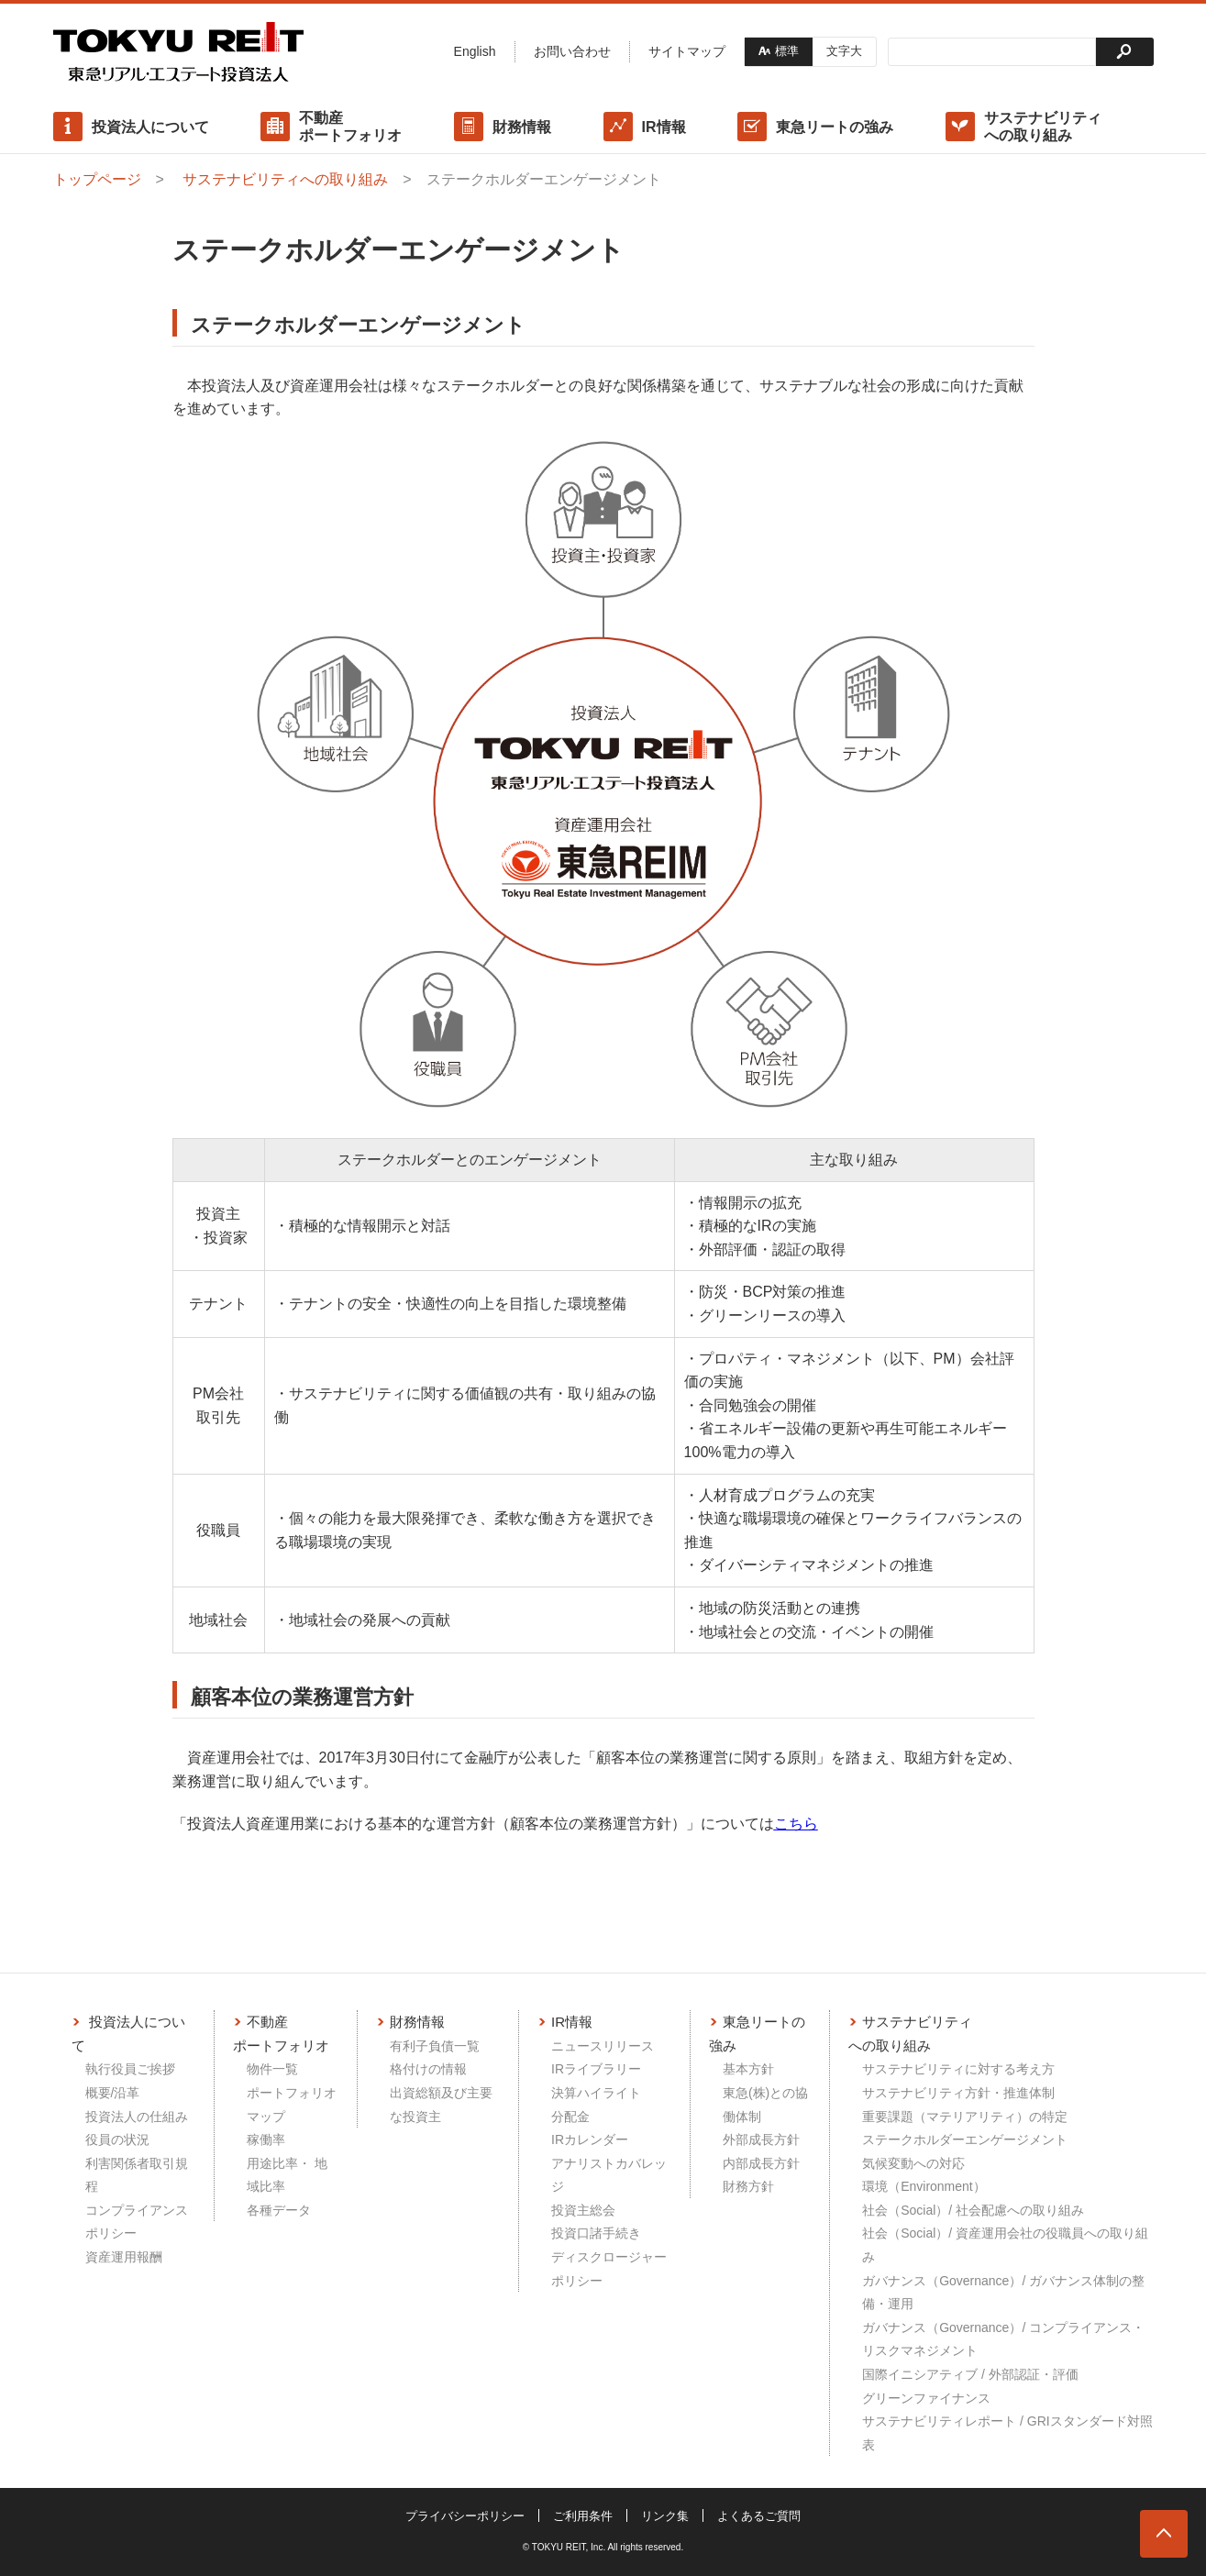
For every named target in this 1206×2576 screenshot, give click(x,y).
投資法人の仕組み (136, 2116)
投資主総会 (583, 2210)
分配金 (570, 2116)
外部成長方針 (761, 2139)
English (475, 51)
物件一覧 (272, 2069)
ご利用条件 (583, 2516)
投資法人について (150, 127)
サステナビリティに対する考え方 (958, 2069)
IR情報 (664, 127)
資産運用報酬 (123, 2257)
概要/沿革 (112, 2092)
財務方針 (748, 2186)
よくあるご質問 (759, 2516)
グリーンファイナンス (926, 2398)
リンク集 (665, 2516)
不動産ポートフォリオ (350, 126)
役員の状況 (117, 2139)
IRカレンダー (589, 2139)
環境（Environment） (924, 2186)
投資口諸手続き (596, 2233)
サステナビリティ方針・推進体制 (958, 2092)
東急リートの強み (834, 127)
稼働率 (266, 2139)
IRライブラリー (596, 2069)
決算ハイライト (596, 2092)
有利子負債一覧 (435, 2046)
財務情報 (521, 127)
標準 (787, 51)
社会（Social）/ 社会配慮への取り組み (973, 2210)
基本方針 (748, 2069)
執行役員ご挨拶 (130, 2069)
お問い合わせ (572, 51)
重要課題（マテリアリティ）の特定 (965, 2116)
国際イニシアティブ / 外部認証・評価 (970, 2374)
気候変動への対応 (913, 2163)
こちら (796, 1823)
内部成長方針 (761, 2163)
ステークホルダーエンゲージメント (965, 2139)
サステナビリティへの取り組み (1042, 126)
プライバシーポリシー (465, 2516)
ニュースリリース (602, 2046)
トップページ (97, 179)
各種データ (279, 2210)
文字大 (844, 51)
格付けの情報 (428, 2069)
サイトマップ (686, 51)
